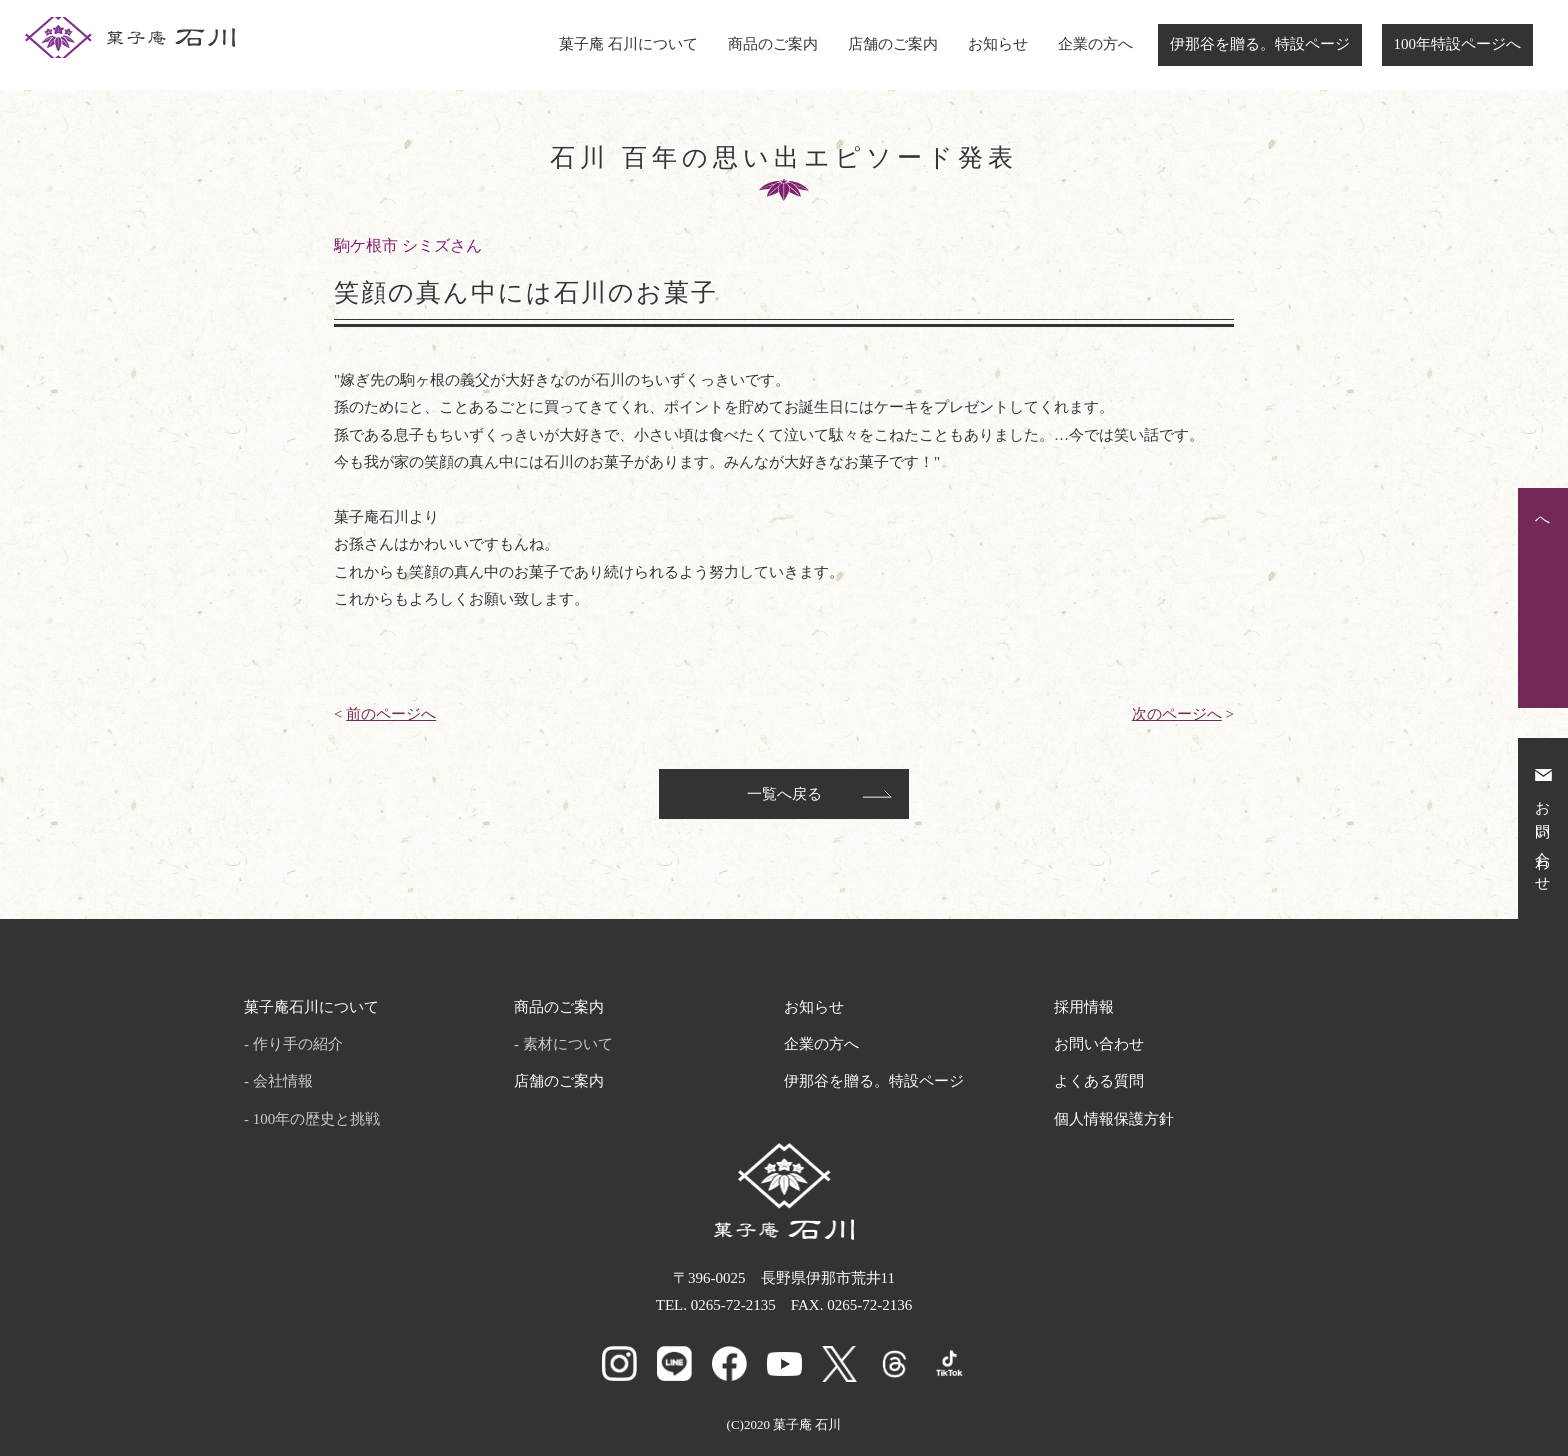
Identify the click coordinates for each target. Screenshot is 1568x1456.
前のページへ (391, 714)
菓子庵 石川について (628, 44)
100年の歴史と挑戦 (317, 1119)
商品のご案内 (773, 44)
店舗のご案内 (893, 44)
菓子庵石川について (311, 1007)
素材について (568, 1044)
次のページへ (1177, 714)
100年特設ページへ (1458, 44)
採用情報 (1084, 1007)
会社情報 (283, 1081)
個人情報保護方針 (1114, 1119)
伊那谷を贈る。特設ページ (1260, 44)
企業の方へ (1095, 44)
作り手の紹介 (298, 1044)
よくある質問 (1099, 1081)
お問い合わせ (1099, 1044)
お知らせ (998, 44)
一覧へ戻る (784, 794)
